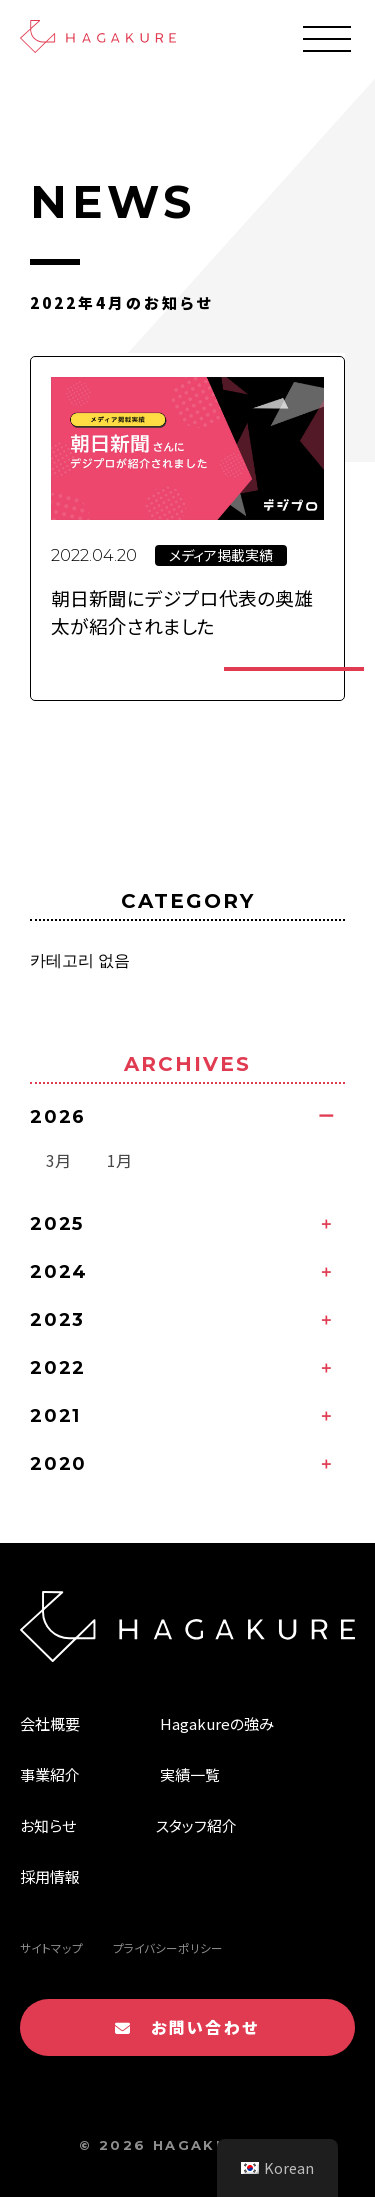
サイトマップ (51, 1948)
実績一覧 (190, 1774)
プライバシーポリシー (168, 1948)
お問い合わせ (187, 2027)
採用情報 (50, 1876)
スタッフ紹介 (196, 1825)
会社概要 (50, 1723)
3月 (58, 1160)
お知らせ (48, 1825)
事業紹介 (50, 1774)
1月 (119, 1160)
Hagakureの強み (217, 1723)
